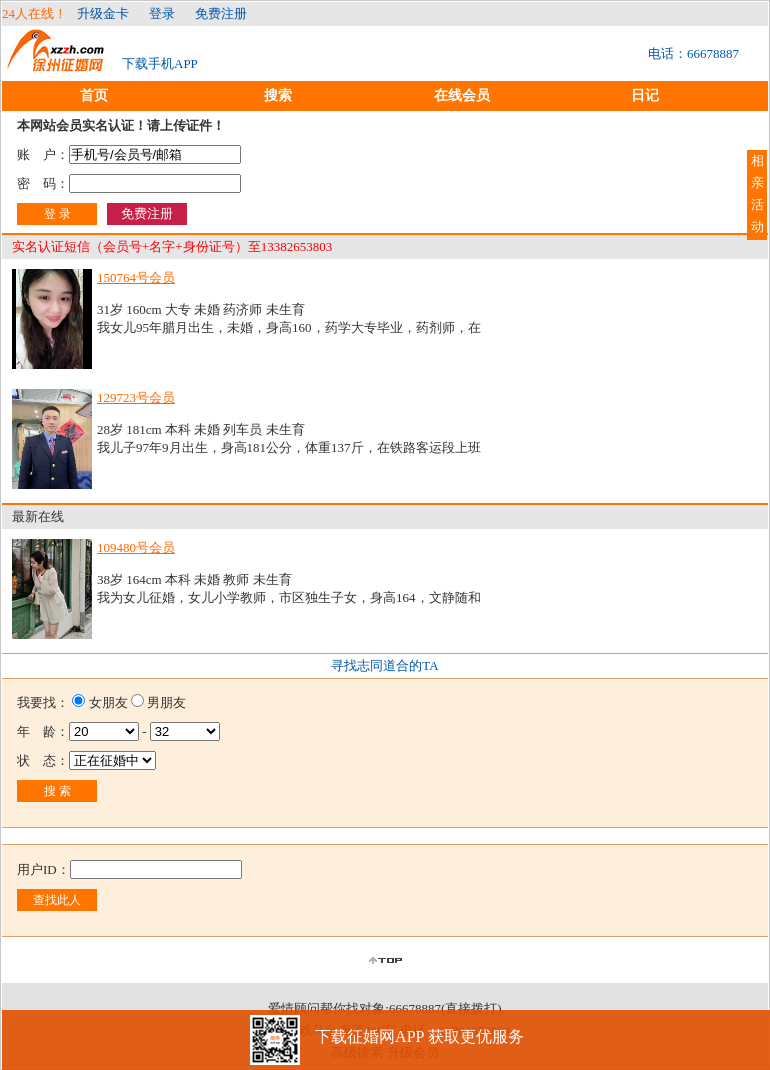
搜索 (278, 95)
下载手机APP (160, 63)
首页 (94, 95)
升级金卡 (103, 13)
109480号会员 (136, 547)
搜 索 (57, 791)
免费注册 (221, 13)
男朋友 (166, 702)
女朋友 (108, 702)
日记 (645, 95)
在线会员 (462, 95)
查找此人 (57, 900)
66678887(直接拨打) (445, 1008)
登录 (162, 13)
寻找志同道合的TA (384, 665)
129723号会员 (136, 397)
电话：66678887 (693, 53)
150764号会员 (136, 277)
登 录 (57, 214)
